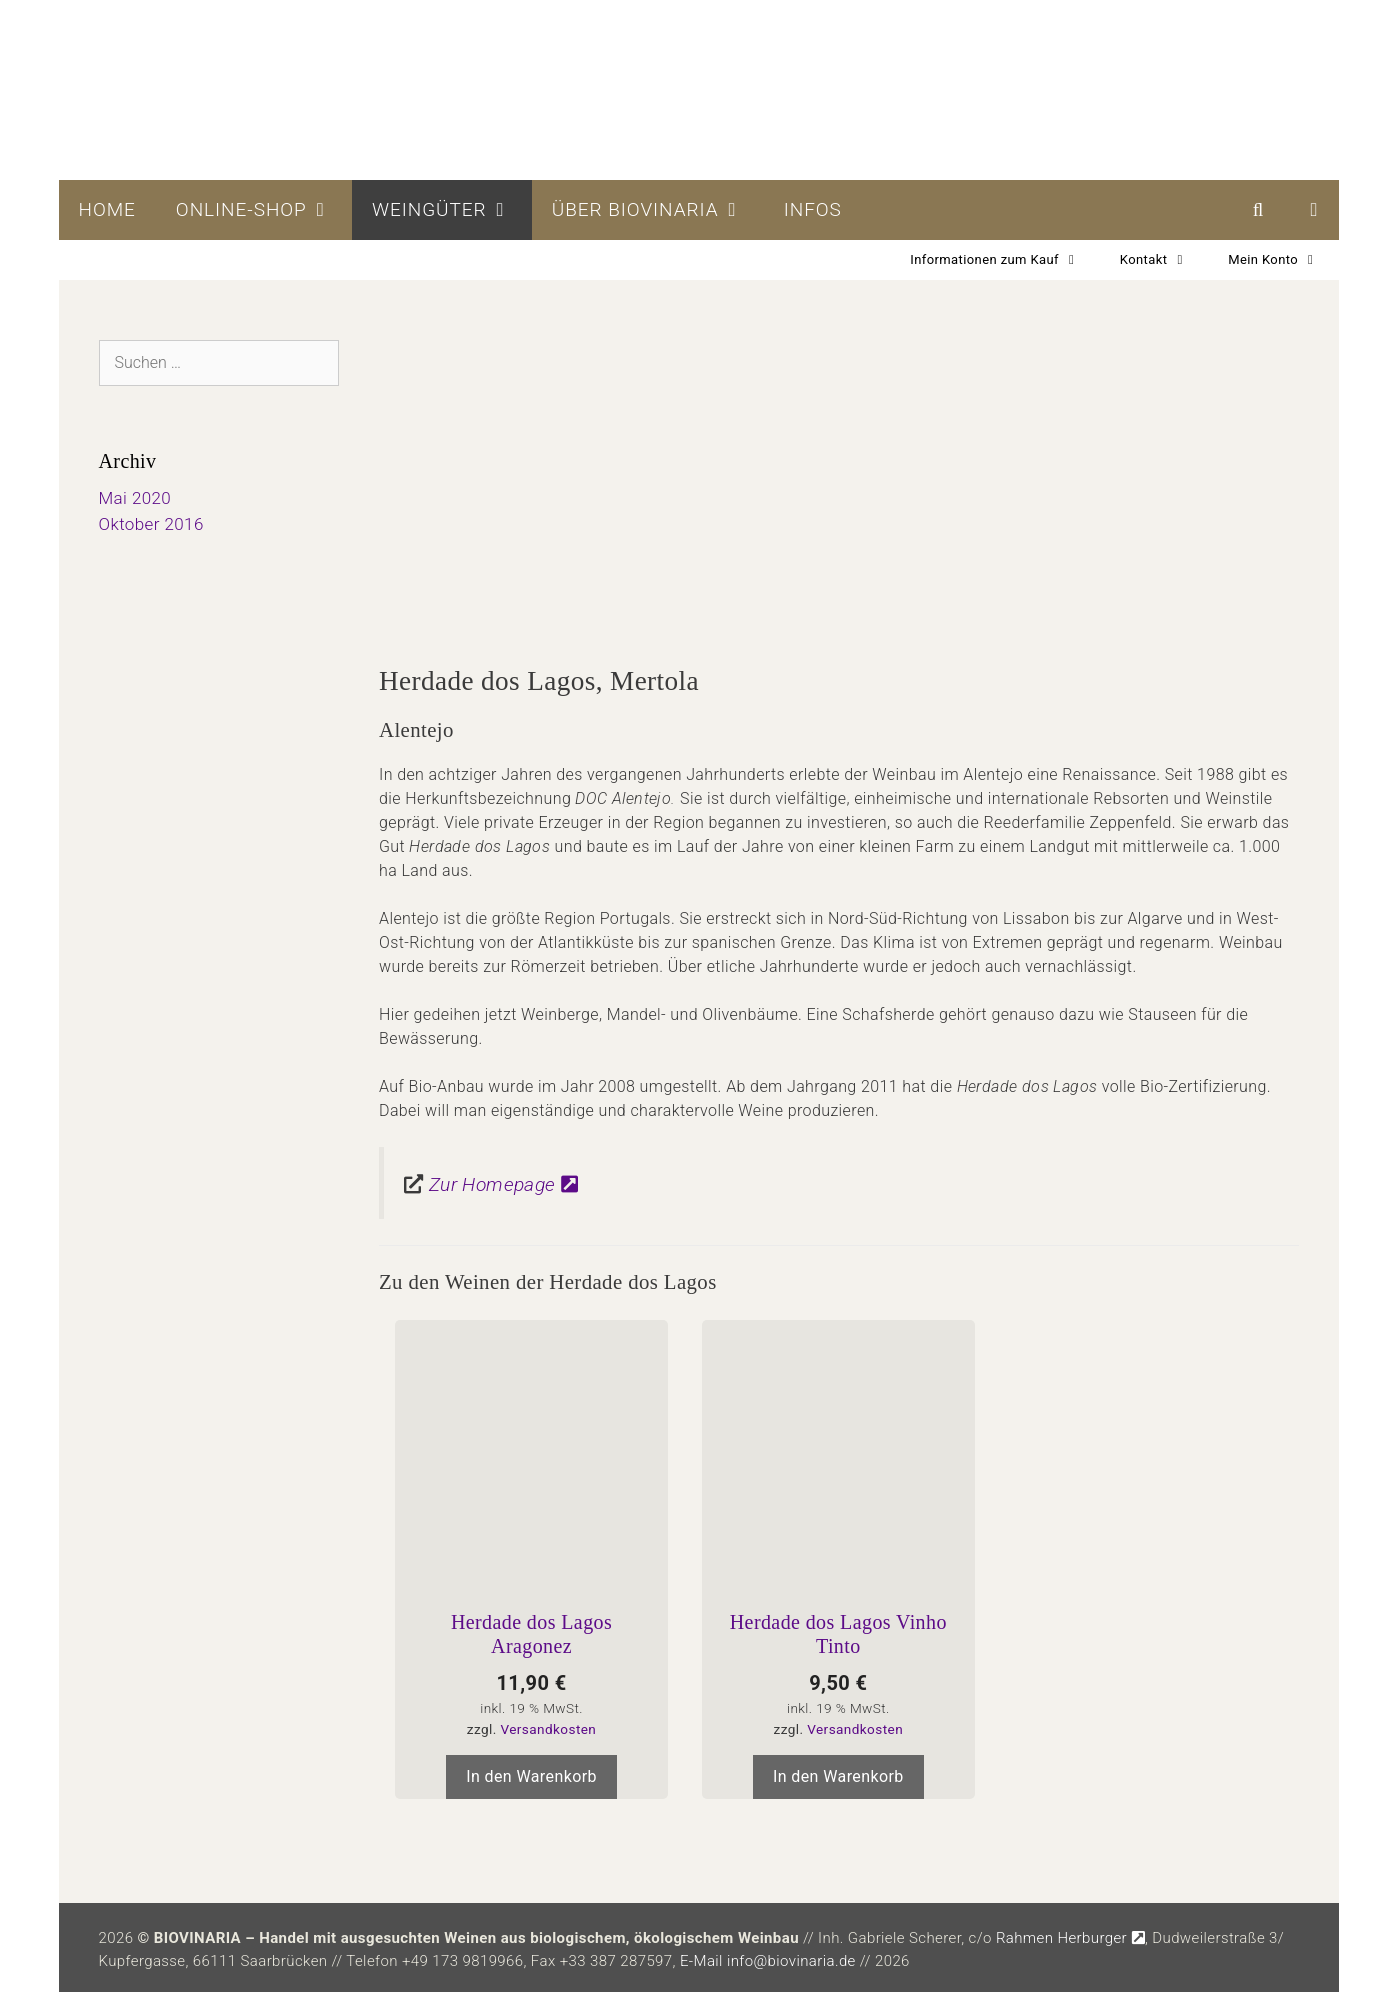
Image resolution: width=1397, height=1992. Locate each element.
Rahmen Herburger (1070, 1938)
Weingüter (452, 210)
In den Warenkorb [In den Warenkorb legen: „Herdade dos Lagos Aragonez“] (531, 1776)
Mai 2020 (135, 498)
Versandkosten (548, 1729)
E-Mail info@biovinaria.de (768, 1961)
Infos (813, 209)
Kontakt (1164, 260)
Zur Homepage (504, 1184)
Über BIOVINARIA (658, 210)
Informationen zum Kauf (1004, 260)
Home (107, 209)
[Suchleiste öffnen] (1258, 210)
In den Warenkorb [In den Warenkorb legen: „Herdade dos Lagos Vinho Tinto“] (838, 1776)
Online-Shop (264, 210)
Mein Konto (1283, 260)
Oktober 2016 (151, 524)
